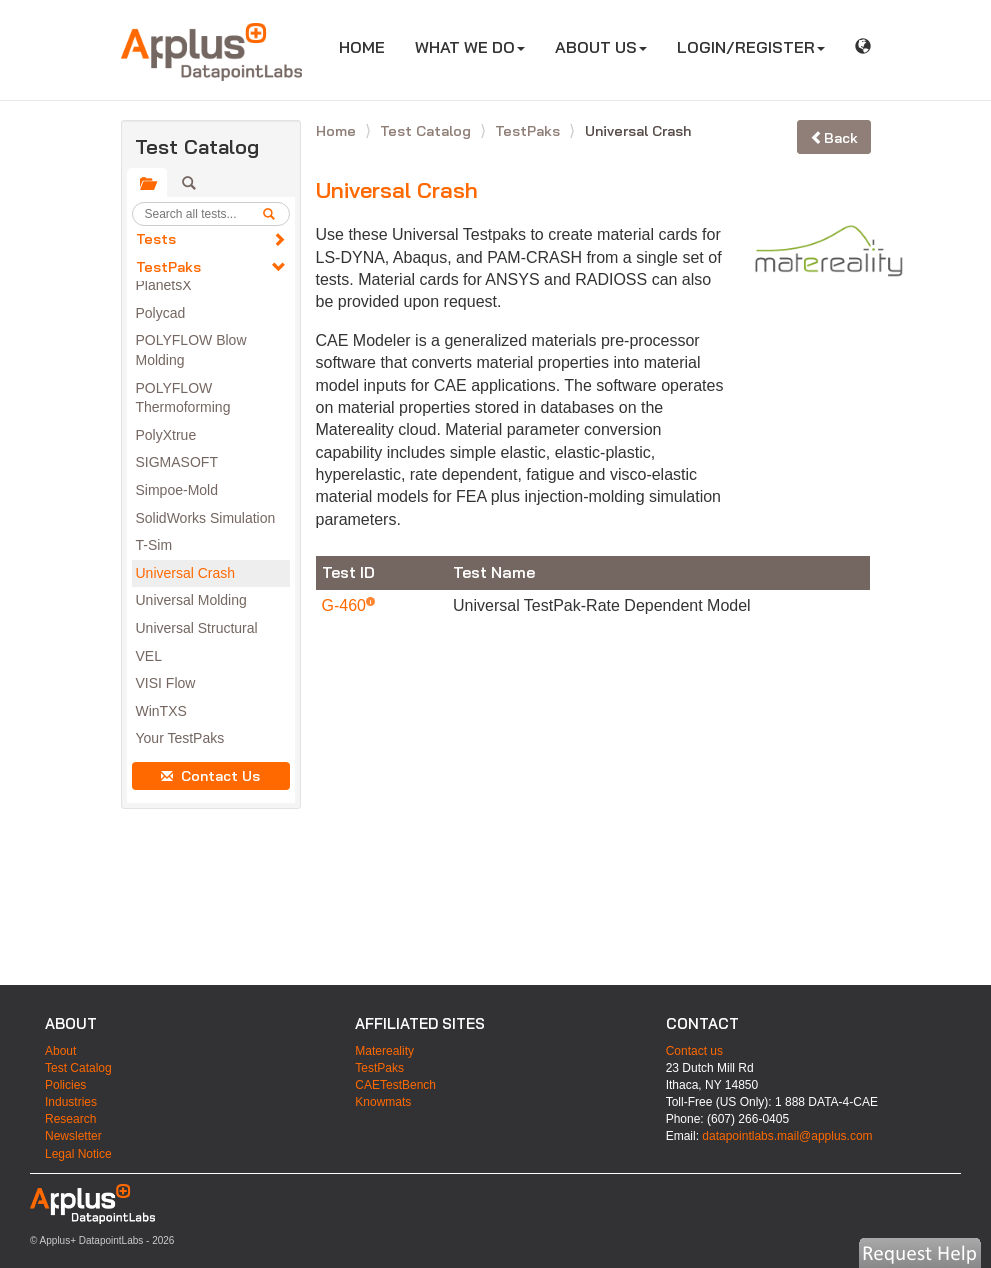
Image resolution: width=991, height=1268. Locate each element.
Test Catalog (427, 131)
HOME (369, 46)
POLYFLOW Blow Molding (191, 350)
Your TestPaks (180, 738)
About (60, 1051)
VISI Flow (166, 683)
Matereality (384, 1051)
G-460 (346, 605)
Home (338, 131)
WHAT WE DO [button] (470, 47)
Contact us (694, 1051)
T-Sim (154, 545)
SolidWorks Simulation (206, 518)
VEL (149, 656)
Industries (71, 1102)
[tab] (147, 183)
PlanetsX (164, 285)
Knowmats (383, 1102)
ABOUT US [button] (601, 47)
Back (834, 138)
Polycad (161, 313)
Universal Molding (191, 600)
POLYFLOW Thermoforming (183, 398)
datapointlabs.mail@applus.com (787, 1136)
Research (70, 1119)
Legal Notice (78, 1154)
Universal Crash (186, 573)
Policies (65, 1085)
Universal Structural (197, 628)
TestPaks (168, 267)
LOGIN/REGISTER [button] (751, 47)
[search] (276, 214)
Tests (156, 239)
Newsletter (73, 1136)
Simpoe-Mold (177, 490)
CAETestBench (395, 1085)
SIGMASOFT (177, 462)
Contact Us (210, 776)
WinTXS (161, 711)
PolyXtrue (166, 435)
